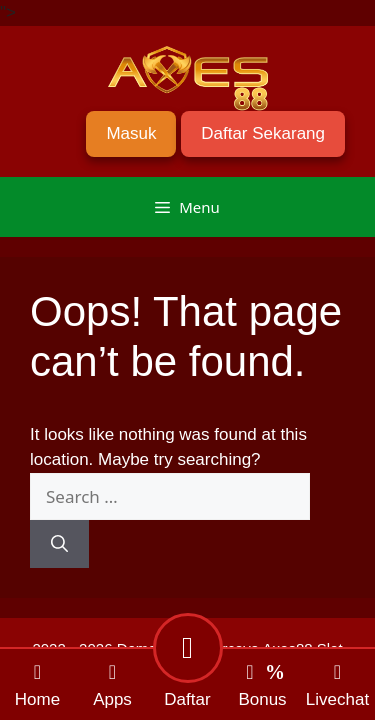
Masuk (131, 133)
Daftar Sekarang (263, 133)
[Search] (59, 544)
